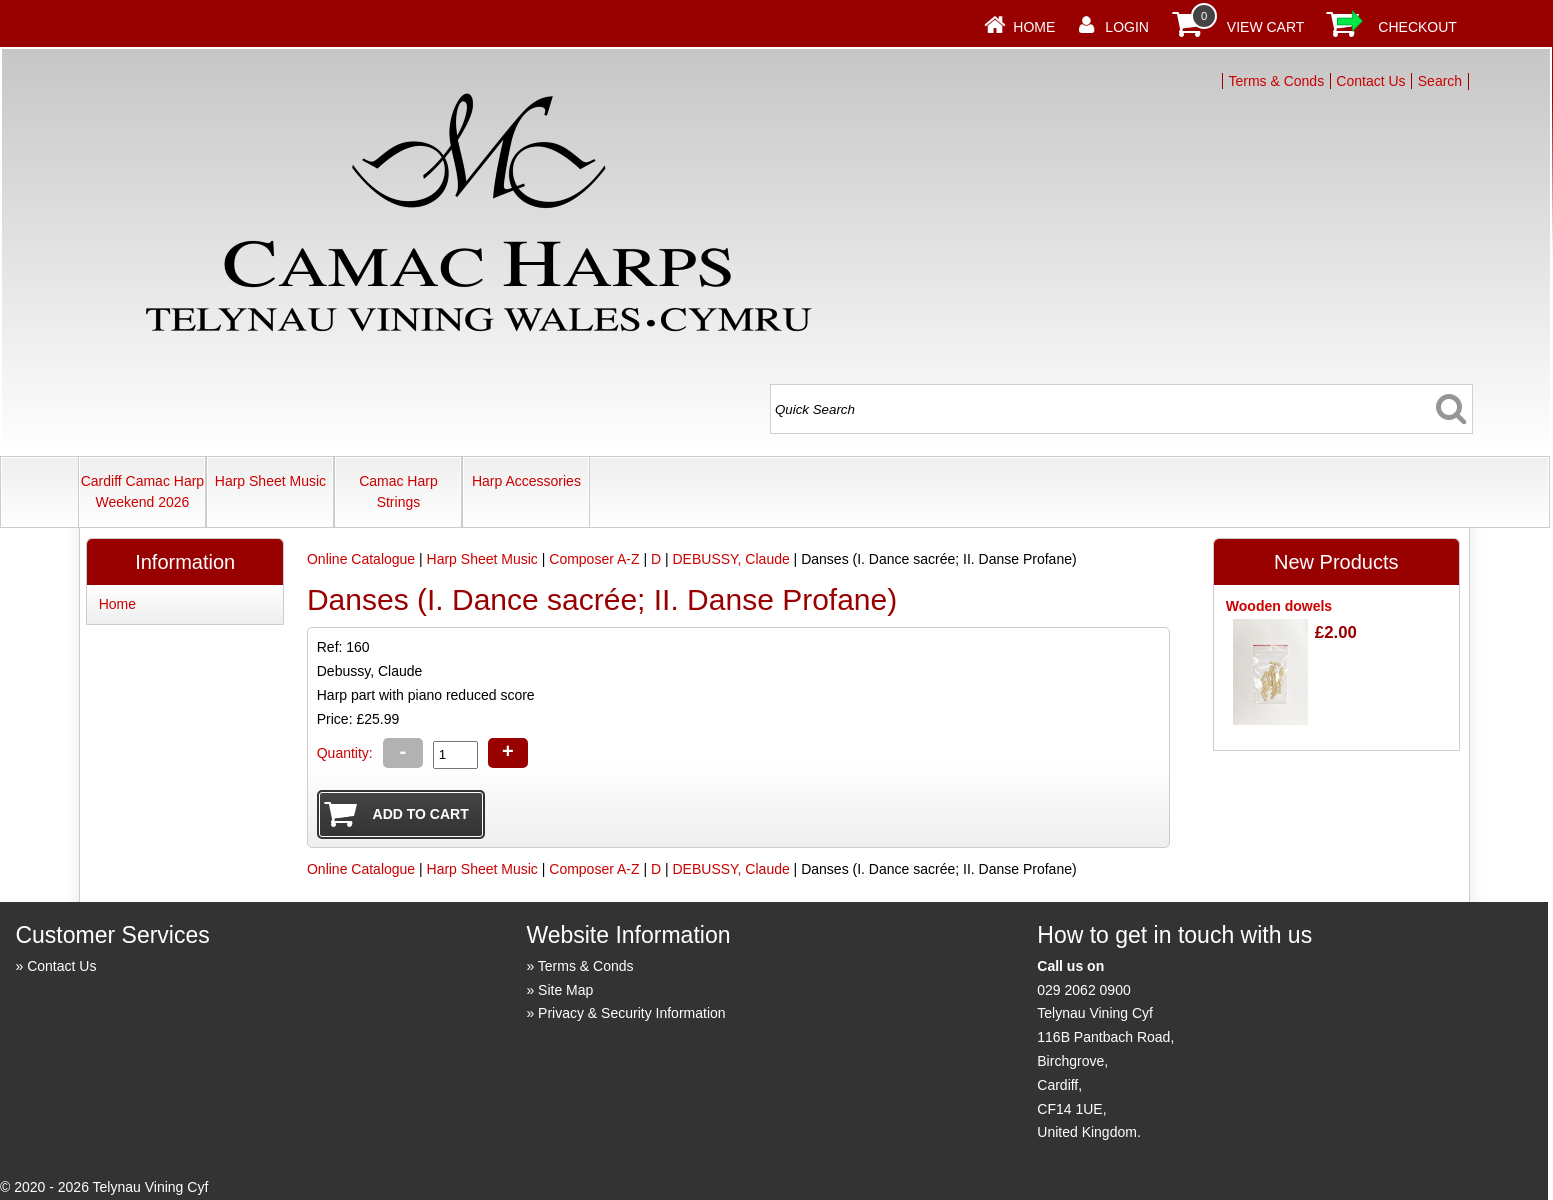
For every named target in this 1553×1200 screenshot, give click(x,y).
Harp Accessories (526, 481)
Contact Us (1370, 81)
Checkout (1417, 27)
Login (1127, 27)
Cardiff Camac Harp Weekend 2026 (142, 491)
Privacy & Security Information (632, 1013)
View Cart (1266, 27)
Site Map (565, 990)
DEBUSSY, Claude (730, 559)
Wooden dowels (1279, 606)
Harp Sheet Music (270, 481)
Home (1034, 27)
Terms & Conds (1276, 81)
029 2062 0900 (1083, 990)
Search (1440, 81)
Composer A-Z (594, 559)
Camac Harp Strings (398, 491)
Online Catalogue (361, 559)
